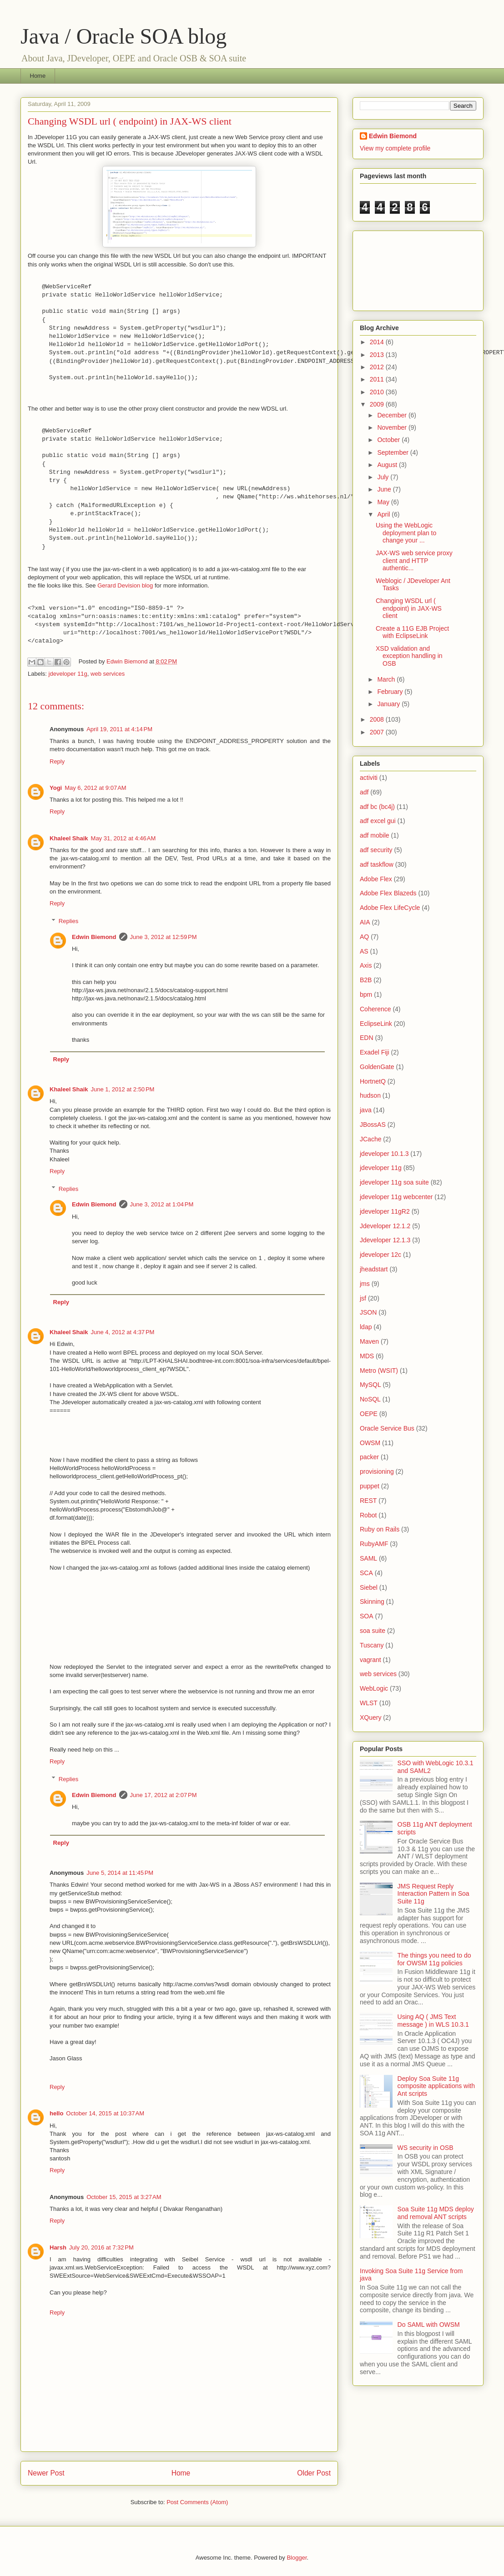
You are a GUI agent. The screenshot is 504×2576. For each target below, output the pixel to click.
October (389, 439)
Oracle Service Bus (387, 1428)
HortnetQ (373, 1081)
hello (56, 2113)
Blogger (297, 2557)
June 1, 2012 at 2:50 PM (123, 1089)
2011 (378, 379)
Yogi (56, 787)
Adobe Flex (376, 879)
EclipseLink (376, 1023)
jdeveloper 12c (380, 1254)
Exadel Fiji (374, 1052)
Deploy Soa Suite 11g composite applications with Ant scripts (436, 2086)
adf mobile (374, 835)
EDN (366, 1037)
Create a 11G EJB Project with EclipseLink (412, 632)
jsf (363, 1298)
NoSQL (370, 1399)
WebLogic (374, 1688)
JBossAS (373, 1124)
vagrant (370, 1659)
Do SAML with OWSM (429, 2324)
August (387, 464)
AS (364, 951)
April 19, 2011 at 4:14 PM (119, 729)
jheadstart (374, 1269)
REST (368, 1500)
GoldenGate (377, 1066)
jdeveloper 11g (68, 673)
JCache (370, 1139)
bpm (366, 994)
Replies (68, 921)
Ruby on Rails (379, 1529)
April (384, 514)
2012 (378, 367)
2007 (378, 732)
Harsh (58, 2247)
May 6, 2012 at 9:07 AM (95, 787)
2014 (378, 342)
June (385, 489)
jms (365, 1283)
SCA (366, 1573)
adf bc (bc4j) (377, 806)
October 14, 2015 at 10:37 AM (105, 2113)
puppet (369, 1486)
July (383, 477)
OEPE (369, 1413)
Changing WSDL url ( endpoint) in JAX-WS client (409, 608)
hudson (370, 1095)
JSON (368, 1312)
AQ (364, 936)
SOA (366, 1616)
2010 (378, 392)
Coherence (375, 1009)
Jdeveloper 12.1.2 (385, 1226)
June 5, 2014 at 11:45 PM (119, 1872)
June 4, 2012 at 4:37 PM (123, 1332)
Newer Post (46, 2473)
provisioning (377, 1471)
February (390, 691)
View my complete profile (395, 148)
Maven (369, 1341)
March (387, 679)
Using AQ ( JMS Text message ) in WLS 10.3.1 (433, 2020)
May (384, 502)
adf (364, 792)
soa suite (372, 1630)
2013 (378, 354)
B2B (366, 980)
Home (38, 75)
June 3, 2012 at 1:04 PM (162, 1204)
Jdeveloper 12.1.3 (385, 1240)
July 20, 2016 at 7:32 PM (101, 2247)
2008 (378, 719)
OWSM (370, 1442)
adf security (376, 850)
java (366, 1110)
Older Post (314, 2473)
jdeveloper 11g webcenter (396, 1196)
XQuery (370, 1717)
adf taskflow (376, 864)
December (392, 415)
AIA (365, 922)
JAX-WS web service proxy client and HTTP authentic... (414, 560)
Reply (57, 761)
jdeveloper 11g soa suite (394, 1182)
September (393, 452)
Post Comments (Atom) (197, 2502)
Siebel (369, 1587)
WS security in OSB (426, 2147)
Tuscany (371, 1645)
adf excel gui (378, 820)
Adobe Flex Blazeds (388, 893)
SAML (368, 1558)
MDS (367, 1356)
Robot (368, 1515)
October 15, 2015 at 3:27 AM (123, 2197)
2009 (378, 404)
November (392, 427)
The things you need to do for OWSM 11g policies (434, 1959)
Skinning (372, 1601)
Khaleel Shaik (69, 838)
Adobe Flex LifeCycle (390, 907)
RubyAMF (374, 1543)
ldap (366, 1327)
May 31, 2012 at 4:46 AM (123, 838)
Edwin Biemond (94, 937)
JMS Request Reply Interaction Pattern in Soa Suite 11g (433, 1894)
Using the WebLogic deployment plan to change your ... (406, 533)
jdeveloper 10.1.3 (384, 1153)
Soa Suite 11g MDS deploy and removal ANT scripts (436, 2212)
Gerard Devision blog (125, 585)
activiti (369, 777)
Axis (366, 965)
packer (369, 1457)
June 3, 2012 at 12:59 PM (163, 937)
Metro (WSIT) (379, 1370)
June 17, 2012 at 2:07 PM (163, 1795)
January (389, 704)
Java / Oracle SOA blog (123, 36)
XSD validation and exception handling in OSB (409, 656)
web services (108, 673)
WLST (369, 1703)
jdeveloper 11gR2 (385, 1211)
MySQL (370, 1384)
